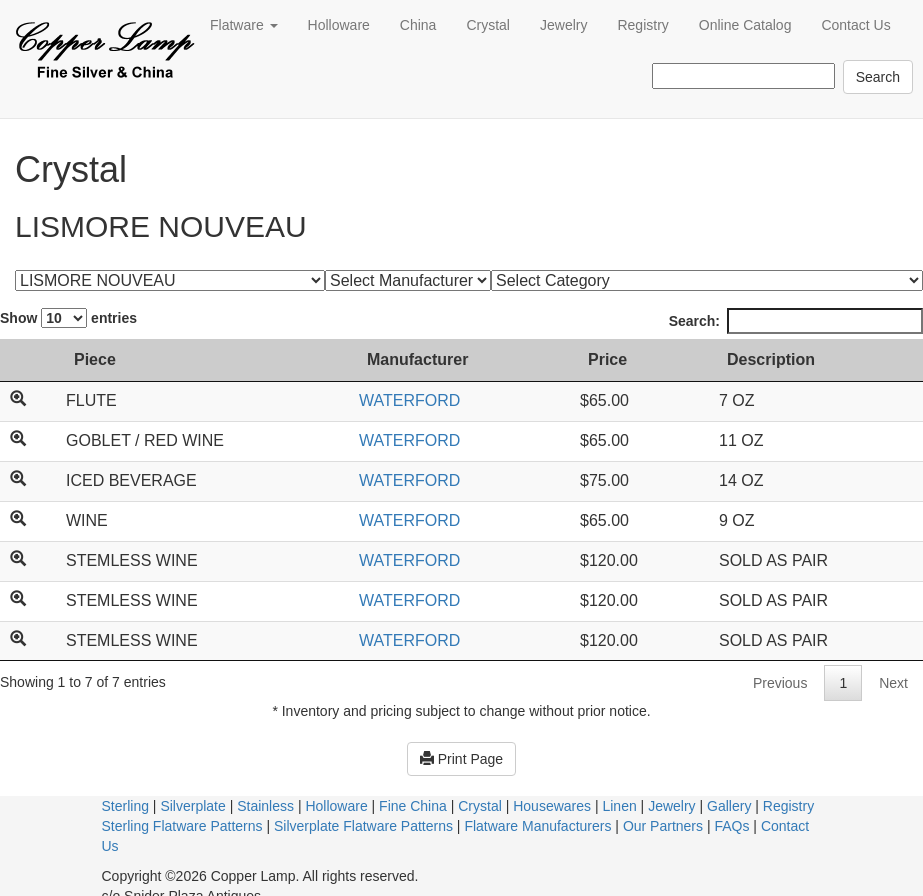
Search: (796, 321)
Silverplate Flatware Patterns (363, 826)
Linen (619, 806)
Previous (780, 683)
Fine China (413, 806)
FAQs (731, 826)
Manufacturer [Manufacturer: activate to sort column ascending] (417, 359)
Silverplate (192, 806)
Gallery (729, 806)
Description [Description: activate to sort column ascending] (771, 359)
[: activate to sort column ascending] (28, 361)
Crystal (488, 25)
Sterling (125, 806)
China (418, 25)
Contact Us (855, 25)
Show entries (68, 318)
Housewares (552, 806)
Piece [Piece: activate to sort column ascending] (95, 359)
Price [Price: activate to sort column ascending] (607, 359)
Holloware (339, 25)
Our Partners (663, 826)
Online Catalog (745, 25)
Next (893, 683)
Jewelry (563, 25)
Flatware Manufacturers (537, 826)
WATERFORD (409, 400)
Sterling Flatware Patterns (182, 826)
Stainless (265, 806)
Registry (642, 25)
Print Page (461, 759)
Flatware (244, 25)
